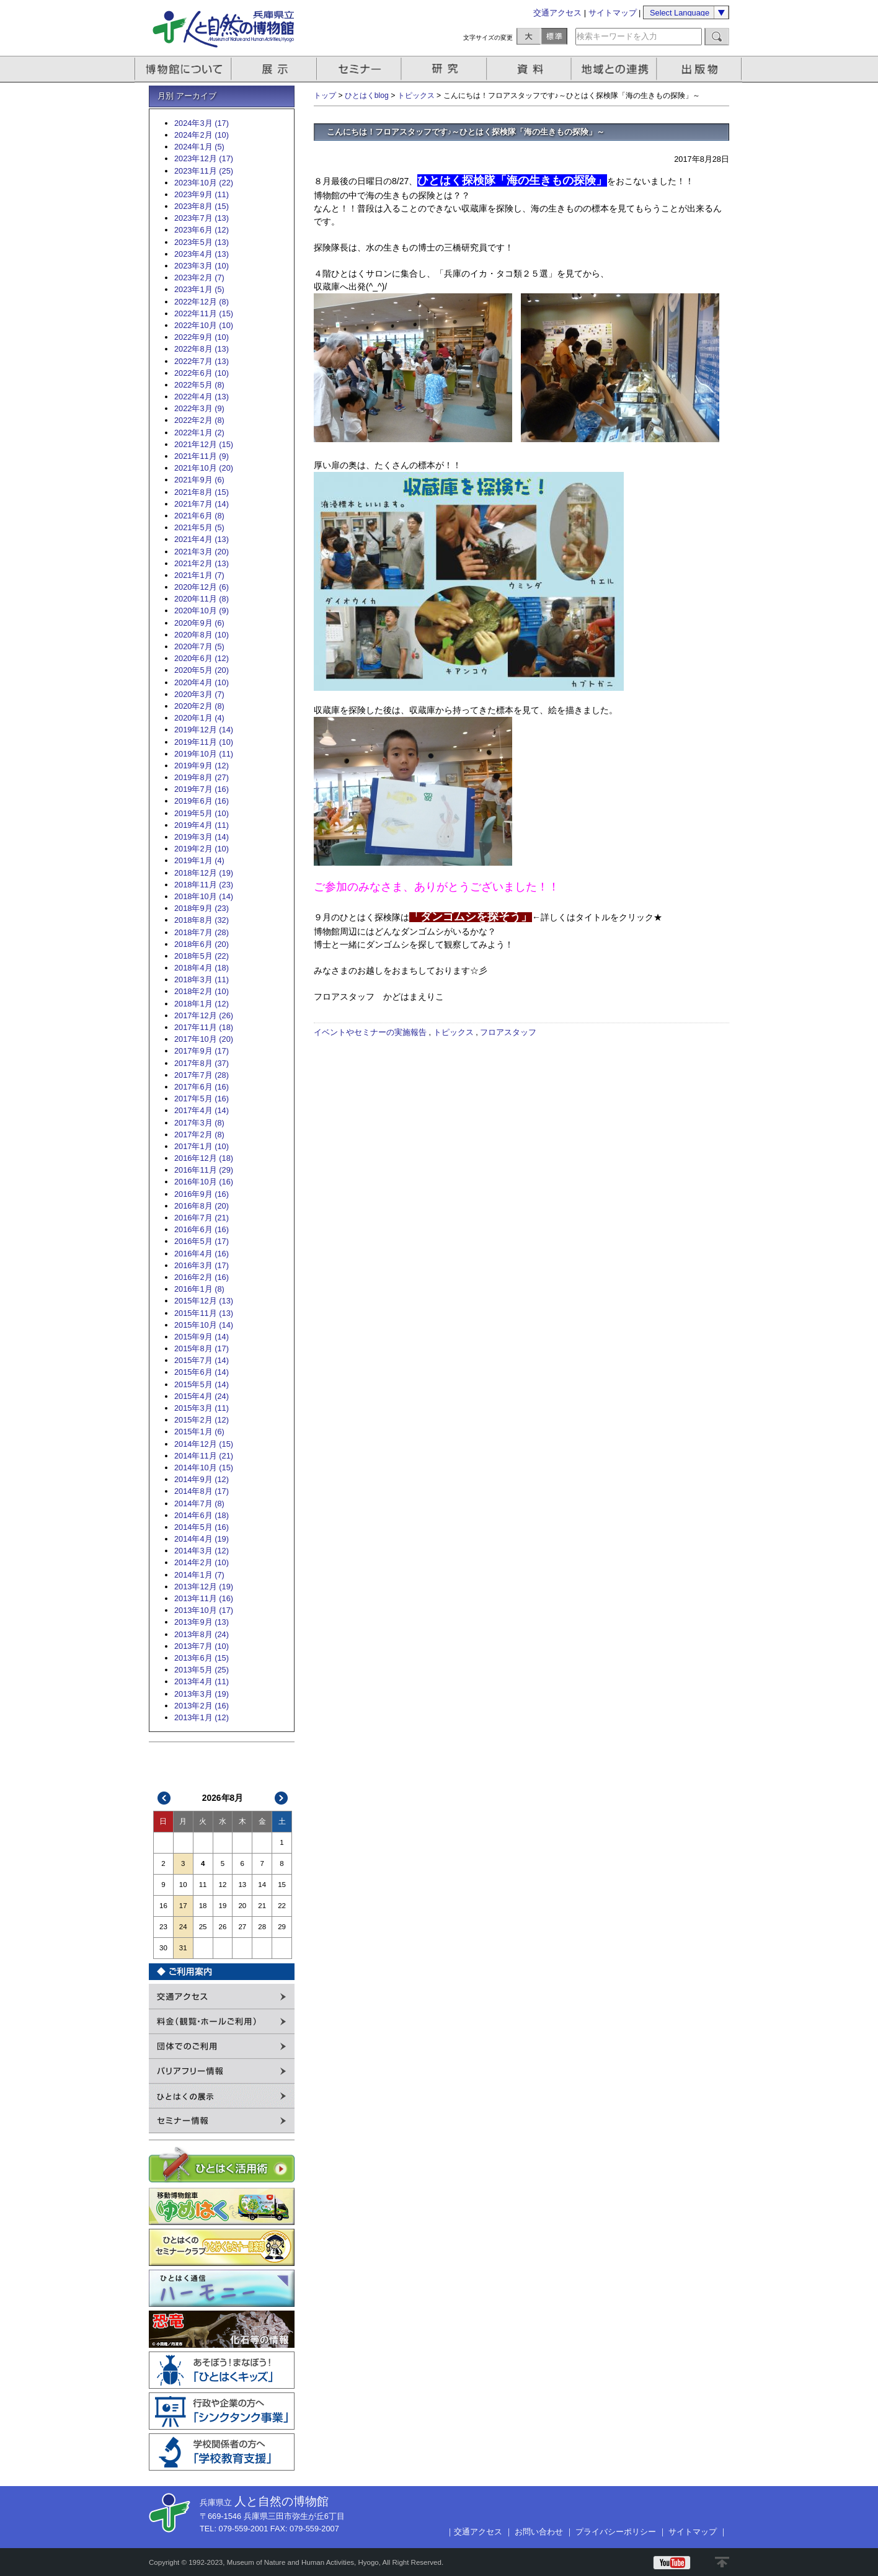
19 (223, 1905)
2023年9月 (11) (201, 194)
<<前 (164, 1798)
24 (183, 1926)
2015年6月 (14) (201, 1372)
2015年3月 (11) (201, 1408)
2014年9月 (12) (201, 1479)
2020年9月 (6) (199, 623)
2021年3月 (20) (201, 551)
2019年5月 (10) (201, 813)
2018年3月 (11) (201, 979)
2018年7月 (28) (201, 932)
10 (183, 1884)
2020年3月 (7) (199, 694)
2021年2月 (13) (201, 563)
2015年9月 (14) (201, 1336)
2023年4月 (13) (201, 254)
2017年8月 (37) (201, 1063)
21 (262, 1905)
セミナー (359, 69)
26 (223, 1926)
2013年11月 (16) (203, 1598)
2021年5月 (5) (199, 527)
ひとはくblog (367, 95)
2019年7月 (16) (201, 789)
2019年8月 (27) (201, 777)
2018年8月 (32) (201, 920)
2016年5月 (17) (201, 1241)
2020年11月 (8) (201, 598)
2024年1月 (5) (199, 146)
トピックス (416, 95)
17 (183, 1905)
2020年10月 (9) (201, 610)
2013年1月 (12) (201, 1717)
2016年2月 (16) (201, 1277)
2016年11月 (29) (203, 1170)
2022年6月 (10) (201, 373)
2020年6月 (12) (201, 658)
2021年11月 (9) (201, 456)
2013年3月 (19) (201, 1694)
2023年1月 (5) (199, 289)
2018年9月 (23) (201, 908)
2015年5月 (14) (201, 1384)
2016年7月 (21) (201, 1217)
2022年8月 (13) (201, 348)
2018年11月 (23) (203, 884)
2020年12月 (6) (201, 587)
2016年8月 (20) (201, 1205)
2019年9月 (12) (201, 765)
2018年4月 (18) (201, 967)
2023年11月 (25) (203, 170)
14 (262, 1884)
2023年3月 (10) (201, 265)
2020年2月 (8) (199, 706)
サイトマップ (612, 12)
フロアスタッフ (508, 1032)
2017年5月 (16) (201, 1098)
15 (282, 1884)
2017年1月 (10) (201, 1146)
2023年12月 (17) (203, 158)
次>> (281, 1798)
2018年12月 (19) (203, 872)
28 (262, 1926)
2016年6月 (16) (201, 1229)
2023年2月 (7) (199, 277)
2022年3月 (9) (199, 408)
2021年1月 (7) (199, 575)
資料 (530, 69)
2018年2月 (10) (201, 991)
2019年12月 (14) (203, 729)
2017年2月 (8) (199, 1134)
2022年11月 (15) (203, 313)
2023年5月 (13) (201, 242)
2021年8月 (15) (201, 492)
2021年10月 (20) (203, 468)
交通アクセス (557, 12)
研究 (445, 69)
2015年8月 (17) (201, 1348)
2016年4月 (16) (201, 1253)
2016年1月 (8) (199, 1289)
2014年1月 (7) (199, 1574)
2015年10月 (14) (203, 1325)
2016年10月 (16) (203, 1181)
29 (282, 1926)
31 (183, 1948)
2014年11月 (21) (203, 1455)
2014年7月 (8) (199, 1503)
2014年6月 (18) (201, 1515)
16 (163, 1905)
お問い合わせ (539, 2531)
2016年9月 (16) (201, 1194)
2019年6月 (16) (201, 801)
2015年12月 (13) (203, 1300)
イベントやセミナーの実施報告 (370, 1032)
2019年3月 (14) (201, 837)
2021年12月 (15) (203, 444)
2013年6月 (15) (201, 1658)
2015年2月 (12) (201, 1419)
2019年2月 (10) (201, 848)
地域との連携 (615, 69)
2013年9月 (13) (201, 1622)
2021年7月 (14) (201, 504)
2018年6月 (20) (201, 944)
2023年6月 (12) (201, 229)
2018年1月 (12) (201, 1003)
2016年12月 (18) (203, 1158)
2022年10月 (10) (203, 325)
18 (203, 1905)
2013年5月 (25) (201, 1669)
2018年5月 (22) (201, 956)
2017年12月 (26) (203, 1015)
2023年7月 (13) (201, 218)
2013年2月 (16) (201, 1705)
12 (223, 1884)
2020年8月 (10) (201, 634)
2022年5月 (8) (199, 384)
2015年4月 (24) (201, 1396)
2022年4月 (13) (201, 396)
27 (242, 1926)
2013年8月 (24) (201, 1634)
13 (242, 1884)
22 (282, 1905)
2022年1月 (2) (199, 432)
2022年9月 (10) (201, 337)
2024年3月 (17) (201, 123)
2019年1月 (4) (199, 860)
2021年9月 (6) (199, 479)
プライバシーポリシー (615, 2531)
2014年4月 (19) (201, 1538)
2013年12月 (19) (203, 1586)
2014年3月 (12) (201, 1550)
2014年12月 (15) (203, 1444)
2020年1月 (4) (199, 717)
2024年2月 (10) (201, 135)
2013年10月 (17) (203, 1610)
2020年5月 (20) (201, 670)
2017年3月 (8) (199, 1122)
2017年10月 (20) (203, 1039)
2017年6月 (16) (201, 1086)
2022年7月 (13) (201, 361)
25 (203, 1926)
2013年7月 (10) (201, 1646)
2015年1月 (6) (199, 1431)
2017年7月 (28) (201, 1075)
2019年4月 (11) (201, 825)
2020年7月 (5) (199, 646)
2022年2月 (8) (199, 420)
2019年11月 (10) (203, 742)
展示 (274, 69)
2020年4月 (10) (201, 682)
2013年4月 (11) (201, 1681)
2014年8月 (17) (201, 1491)
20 (242, 1905)
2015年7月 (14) (201, 1360)
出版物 (701, 69)
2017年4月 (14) (201, 1110)
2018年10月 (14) (203, 896)
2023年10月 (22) (203, 182)
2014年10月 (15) (203, 1467)
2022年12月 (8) (201, 301)
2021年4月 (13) (201, 539)
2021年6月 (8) (199, 515)
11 (203, 1884)
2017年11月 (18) (203, 1027)
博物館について (183, 69)
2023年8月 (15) (201, 206)
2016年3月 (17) (201, 1265)
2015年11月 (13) (203, 1313)
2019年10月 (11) (203, 753)
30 (163, 1948)
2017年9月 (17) (201, 1050)
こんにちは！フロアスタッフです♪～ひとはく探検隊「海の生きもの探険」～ (466, 131)
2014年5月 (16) (201, 1527)
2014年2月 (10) (201, 1562)
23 (163, 1926)
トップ (325, 95)
